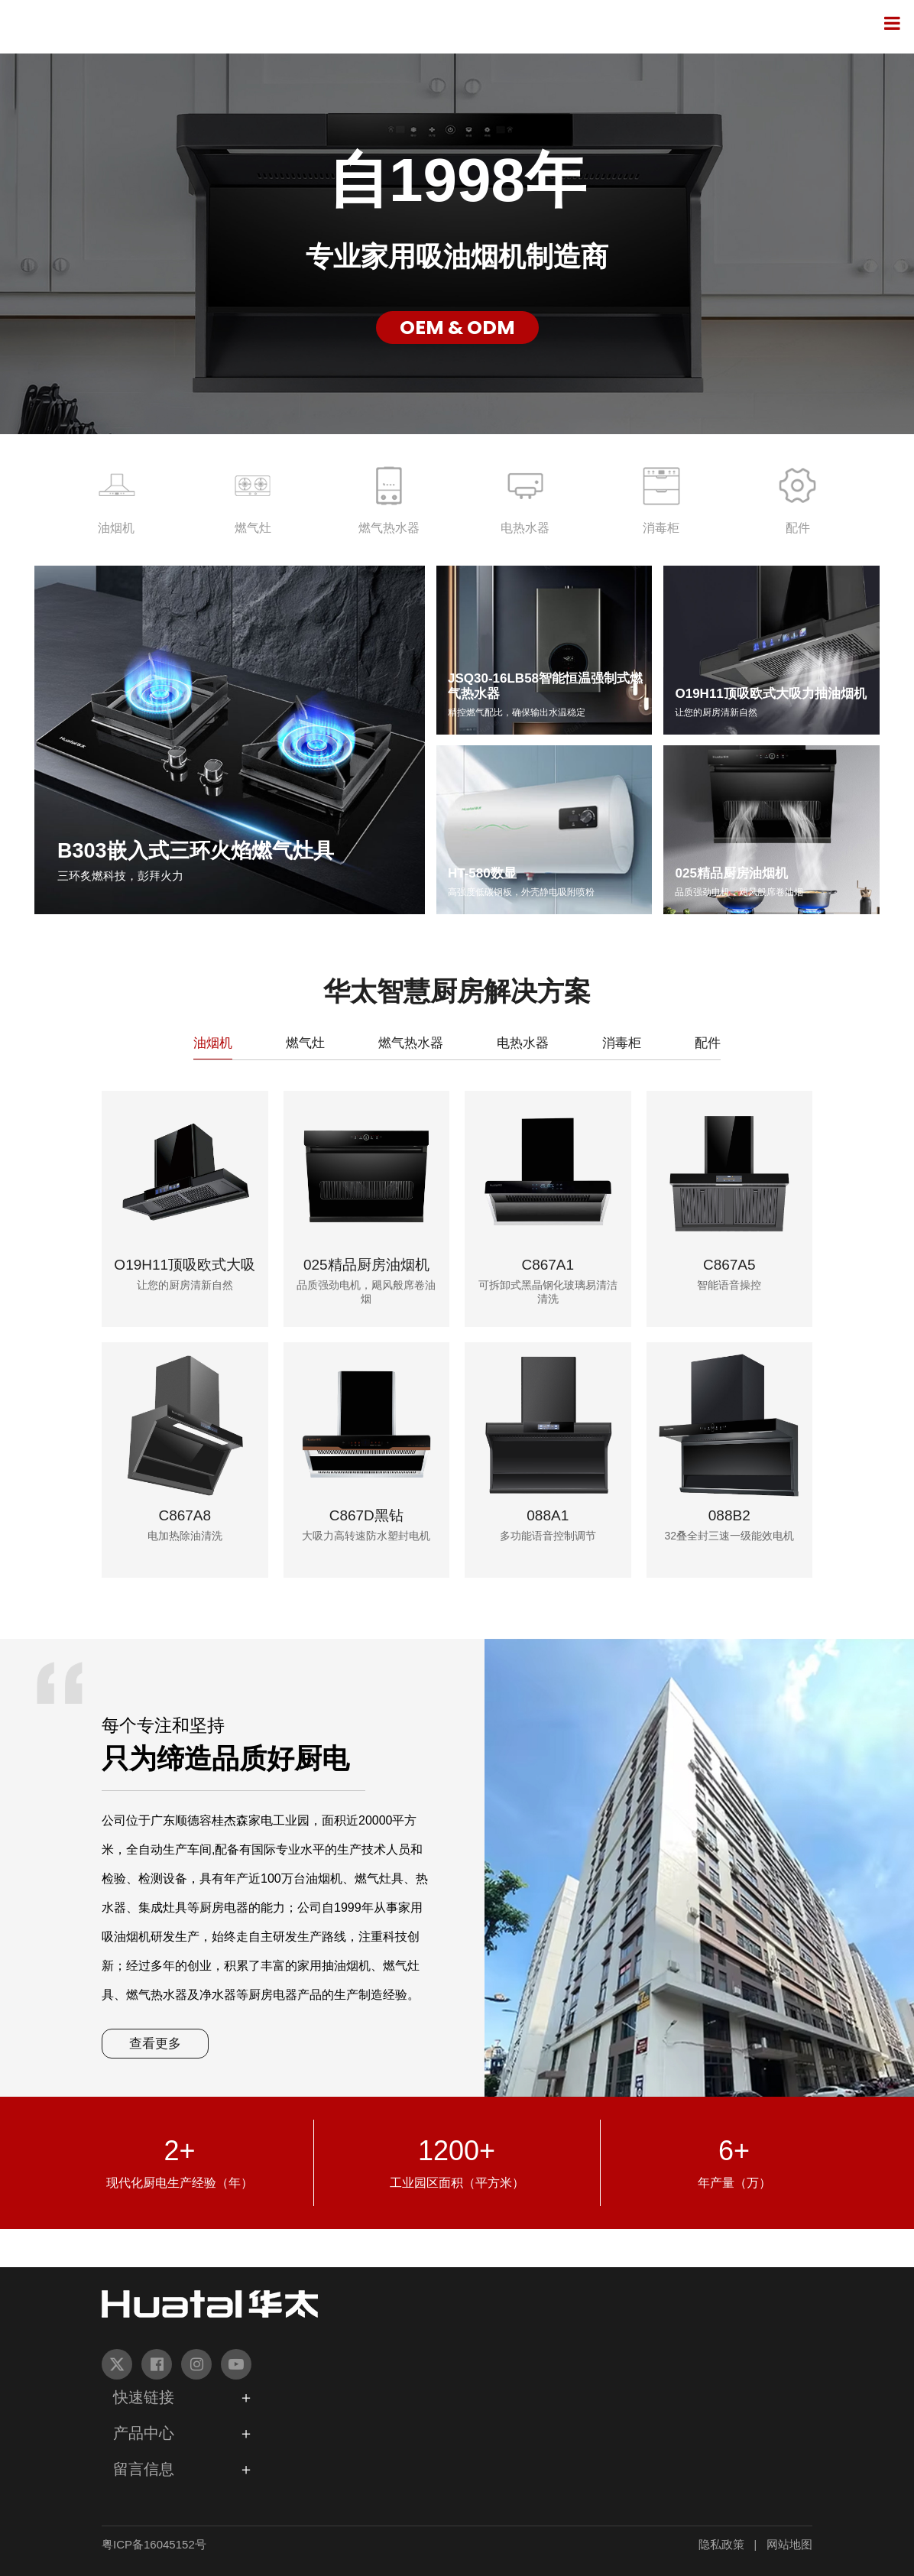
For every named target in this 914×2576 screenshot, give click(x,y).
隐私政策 (721, 2544)
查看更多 (155, 2043)
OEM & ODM (457, 327)
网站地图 (789, 2544)
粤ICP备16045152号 (154, 2544)
